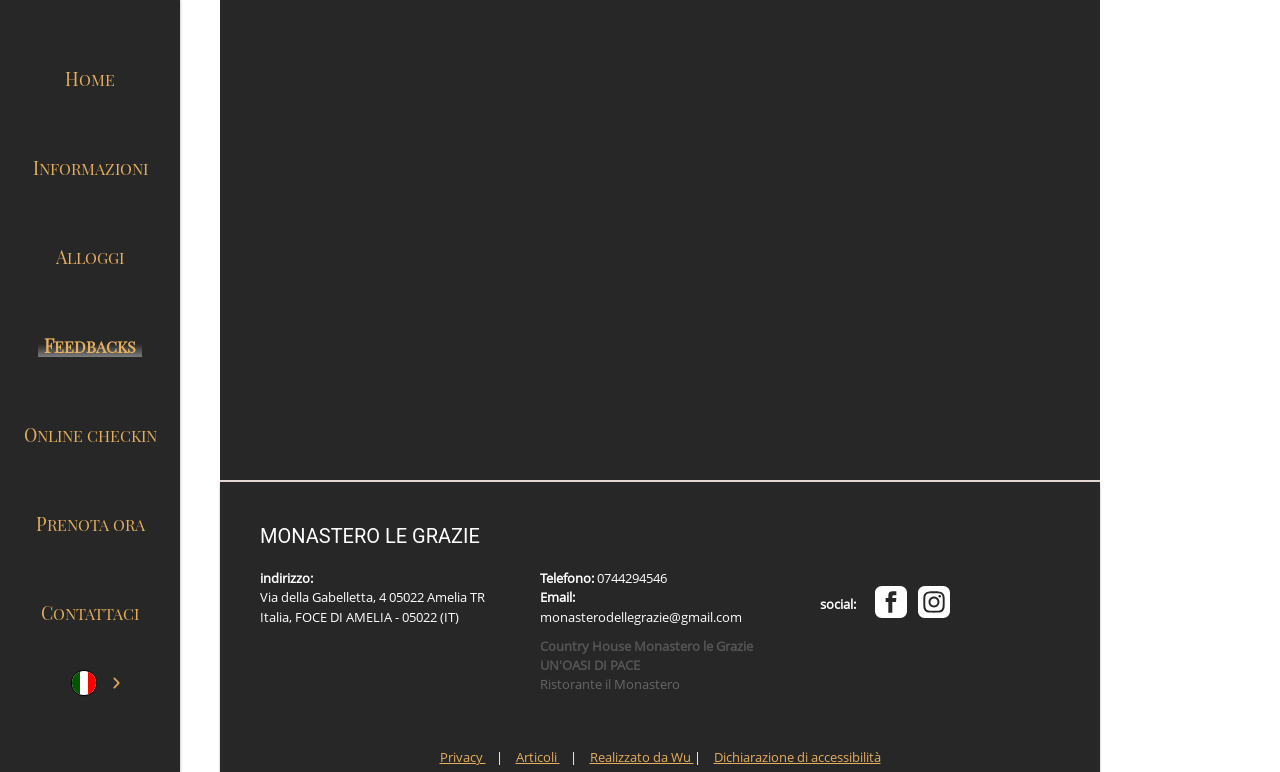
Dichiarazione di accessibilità (797, 757)
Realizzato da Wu (642, 757)
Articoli (538, 757)
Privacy (463, 757)
